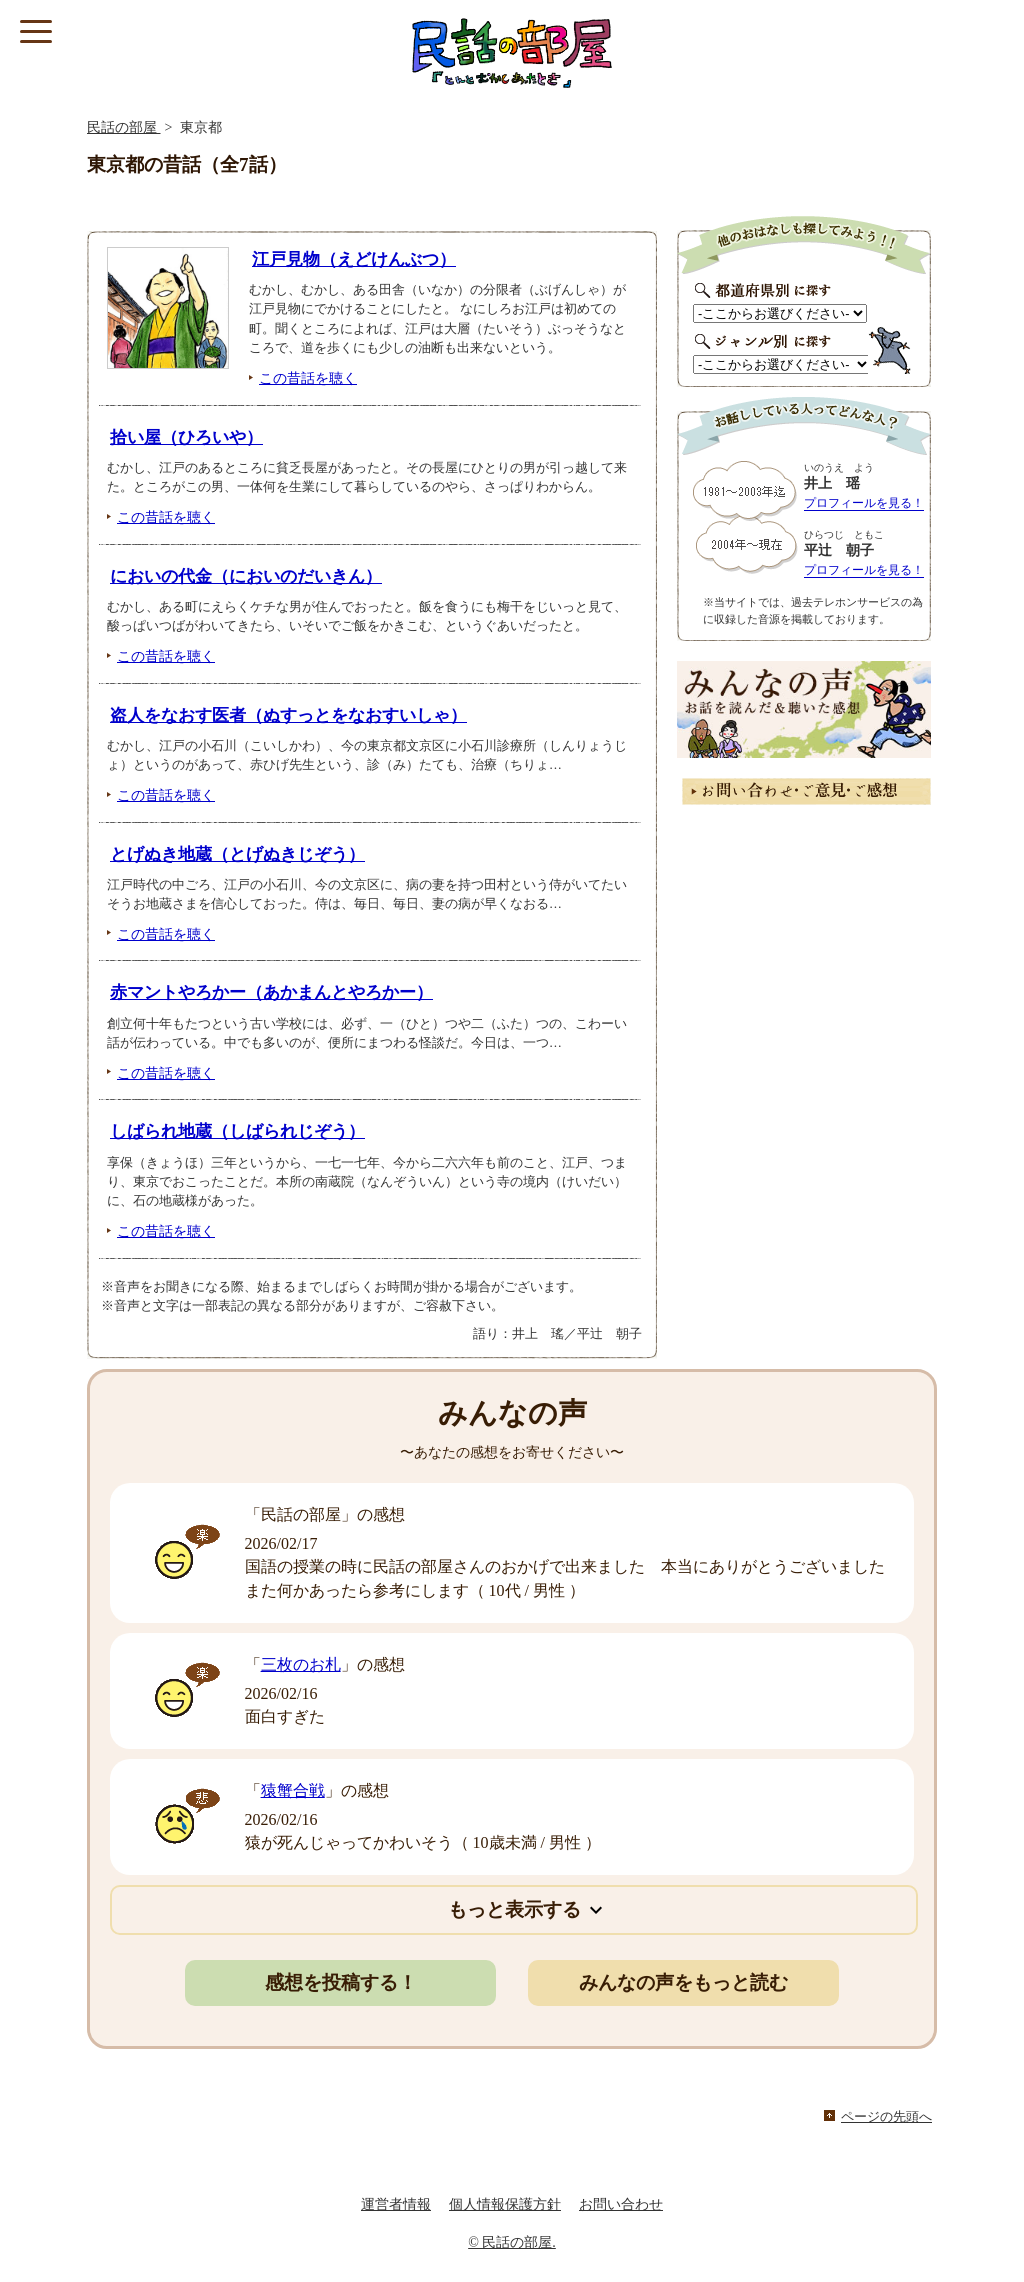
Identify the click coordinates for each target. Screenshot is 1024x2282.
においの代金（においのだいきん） (246, 576)
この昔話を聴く (308, 378)
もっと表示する (514, 1909)
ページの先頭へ (886, 2117)
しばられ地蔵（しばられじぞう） (237, 1131)
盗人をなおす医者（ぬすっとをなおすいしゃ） (288, 715)
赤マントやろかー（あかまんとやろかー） (271, 992)
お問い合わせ (621, 2204)
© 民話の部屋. (512, 2242)
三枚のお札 (301, 1664)
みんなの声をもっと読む (683, 1982)
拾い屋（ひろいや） (186, 437)
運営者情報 (396, 2204)
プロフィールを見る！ (864, 503)
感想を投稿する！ (341, 1982)
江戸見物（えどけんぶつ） (354, 259)
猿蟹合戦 (293, 1790)
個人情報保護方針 (505, 2204)
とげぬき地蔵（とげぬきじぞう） (237, 854)
